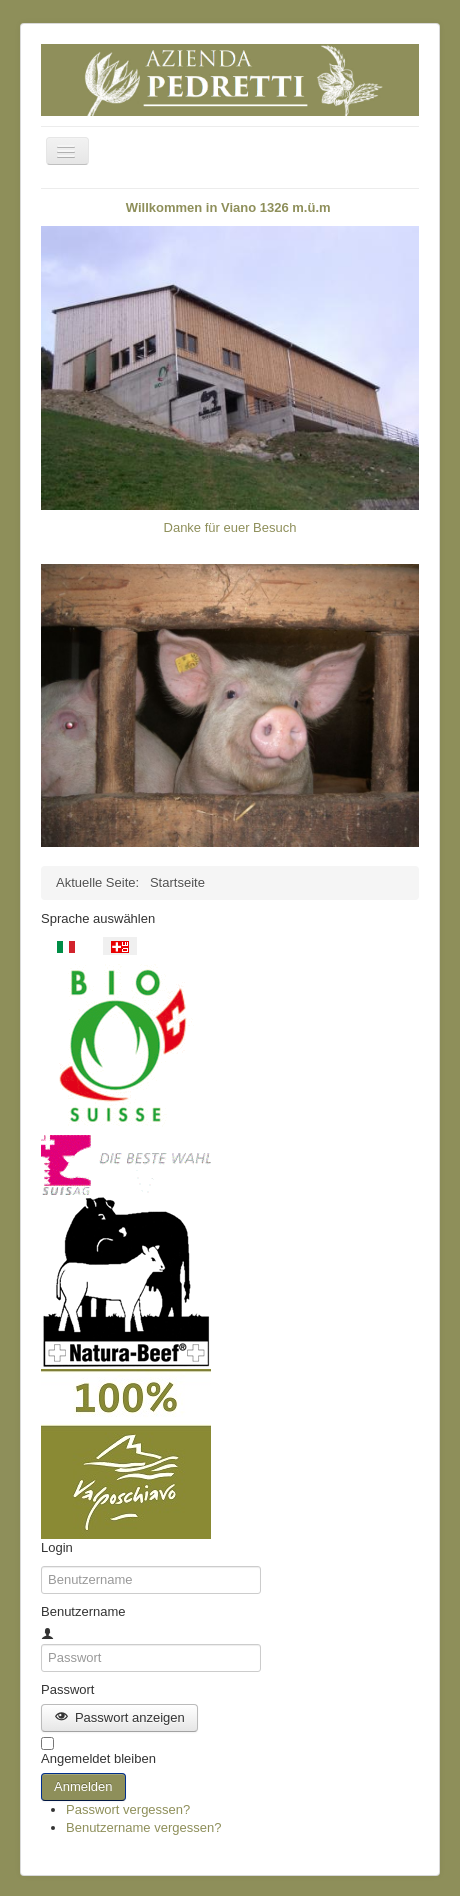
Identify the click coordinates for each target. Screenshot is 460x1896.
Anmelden (83, 1786)
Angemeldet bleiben (98, 1758)
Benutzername (83, 1611)
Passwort (67, 1689)
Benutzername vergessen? (143, 1827)
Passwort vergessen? (128, 1809)
